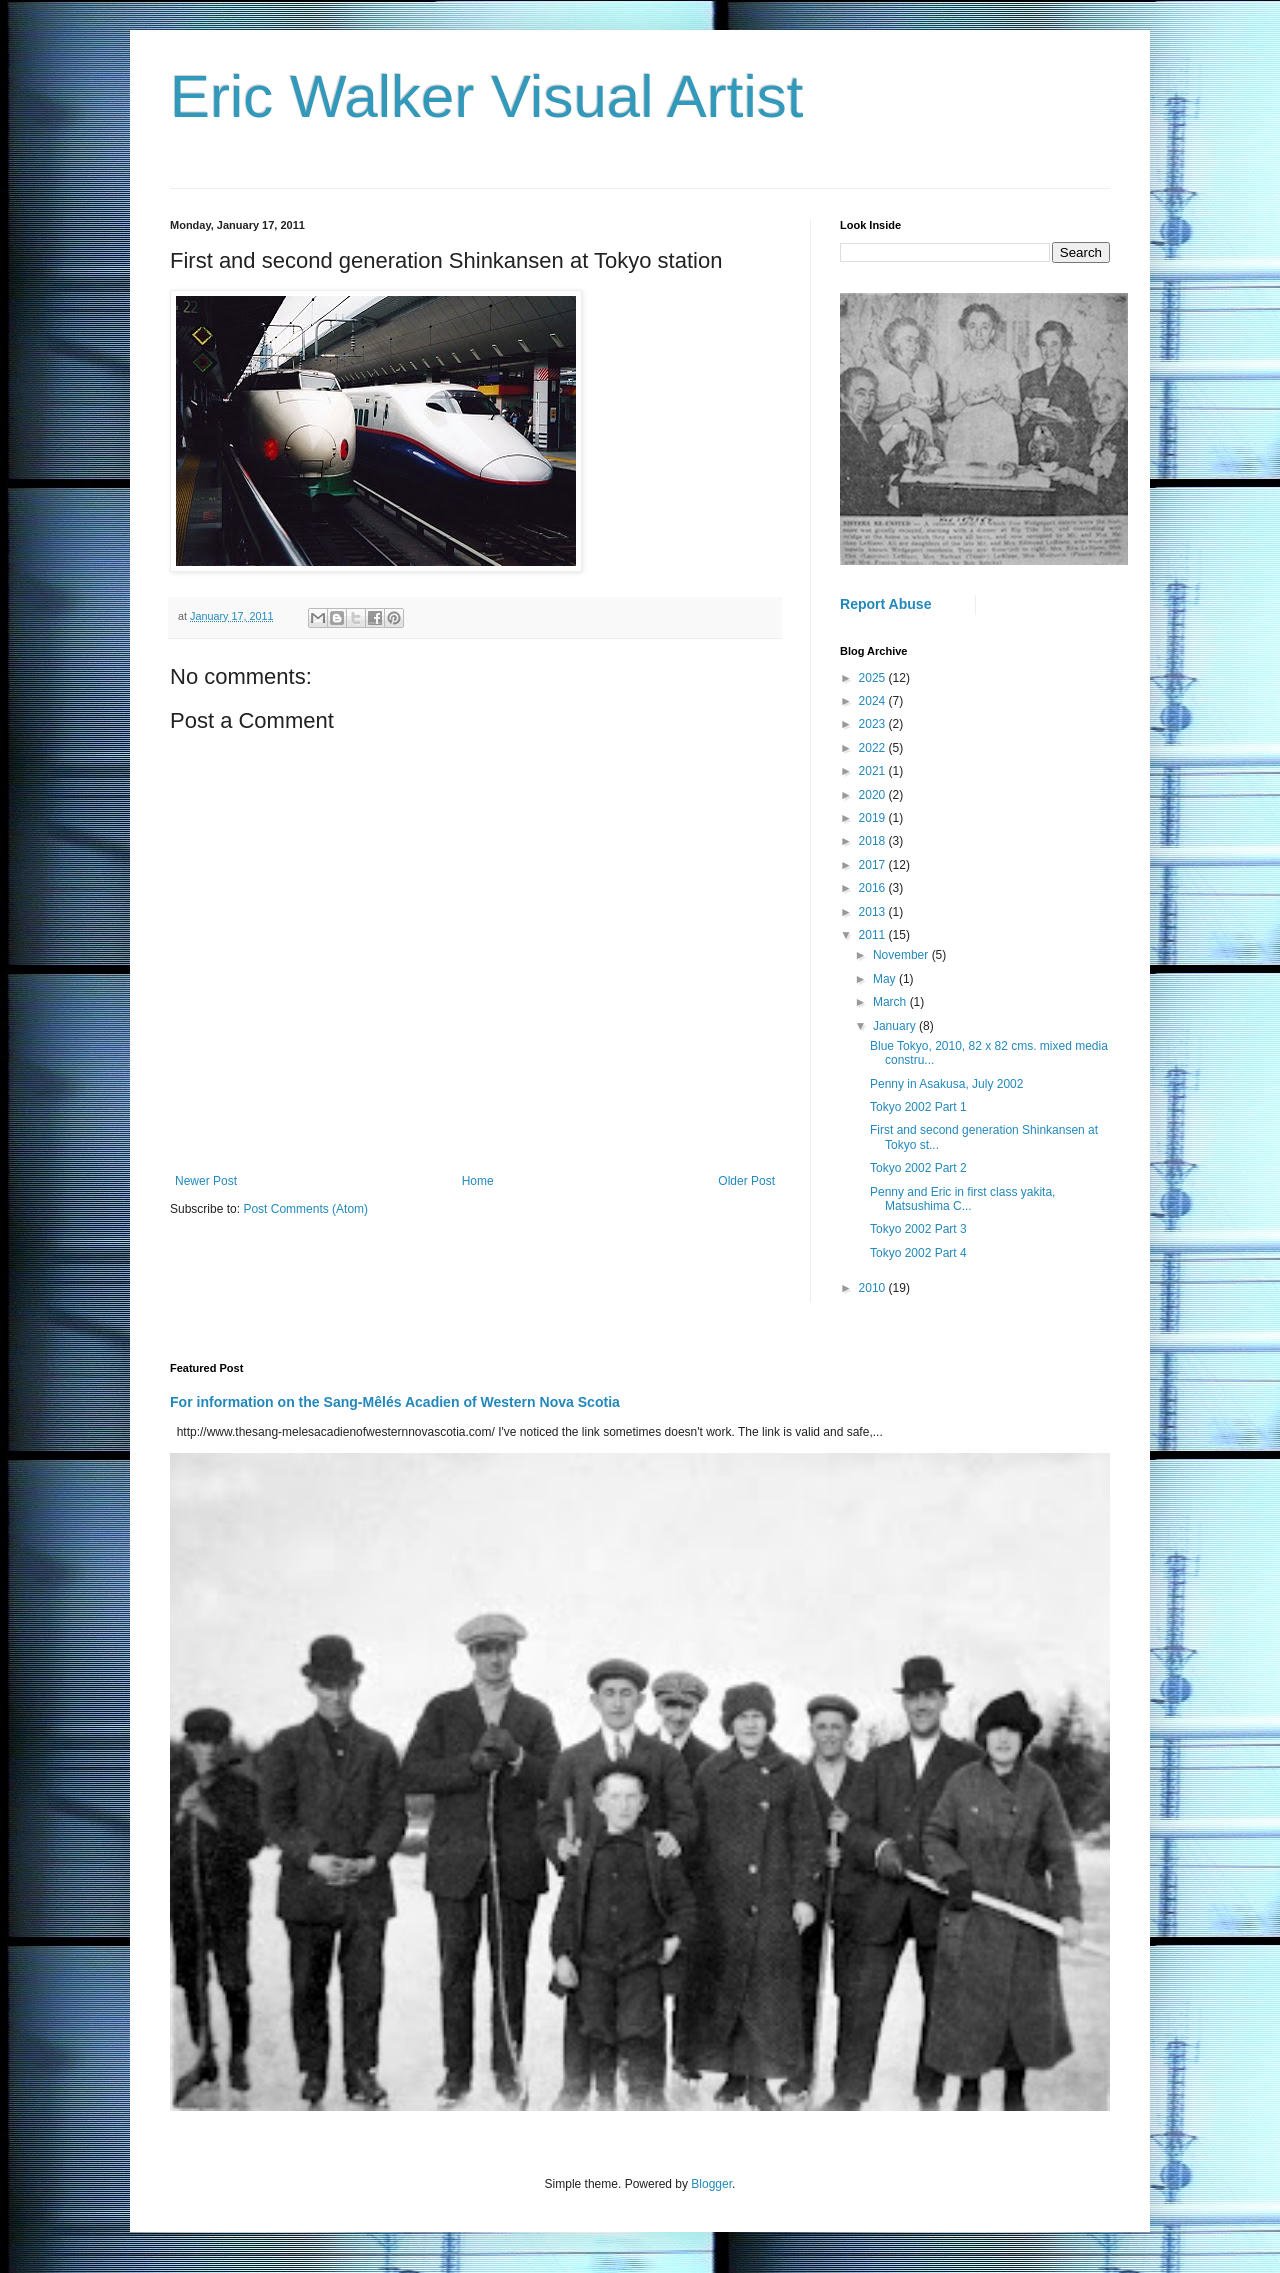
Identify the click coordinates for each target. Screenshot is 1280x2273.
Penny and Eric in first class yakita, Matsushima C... (962, 1199)
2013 (874, 912)
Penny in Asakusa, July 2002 (946, 1084)
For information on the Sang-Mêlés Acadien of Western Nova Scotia (395, 1402)
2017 (874, 865)
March (891, 1002)
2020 (874, 795)
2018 (874, 841)
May (886, 979)
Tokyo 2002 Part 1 (918, 1107)
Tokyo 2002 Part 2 (918, 1168)
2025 (874, 678)
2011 (874, 935)
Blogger (711, 2184)
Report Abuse (885, 604)
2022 (874, 748)
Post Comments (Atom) (305, 1209)
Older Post (746, 1181)
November (902, 955)
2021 (874, 771)
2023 (874, 724)
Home (478, 1181)
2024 (874, 701)
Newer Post (206, 1181)
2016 (874, 888)
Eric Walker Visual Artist (487, 96)
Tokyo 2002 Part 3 (918, 1229)
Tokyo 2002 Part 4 (918, 1253)
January (896, 1026)
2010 (874, 1288)
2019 (874, 818)
